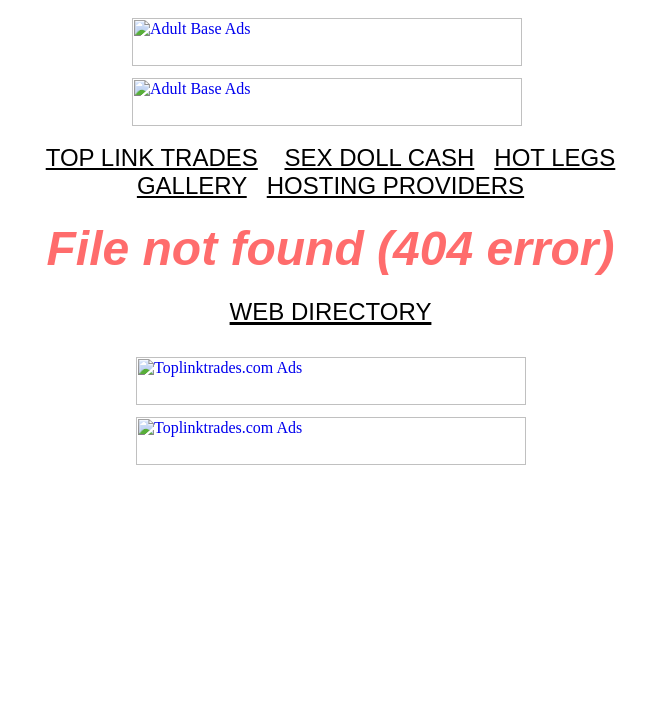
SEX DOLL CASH (379, 157)
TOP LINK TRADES (152, 157)
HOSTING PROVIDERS (395, 185)
